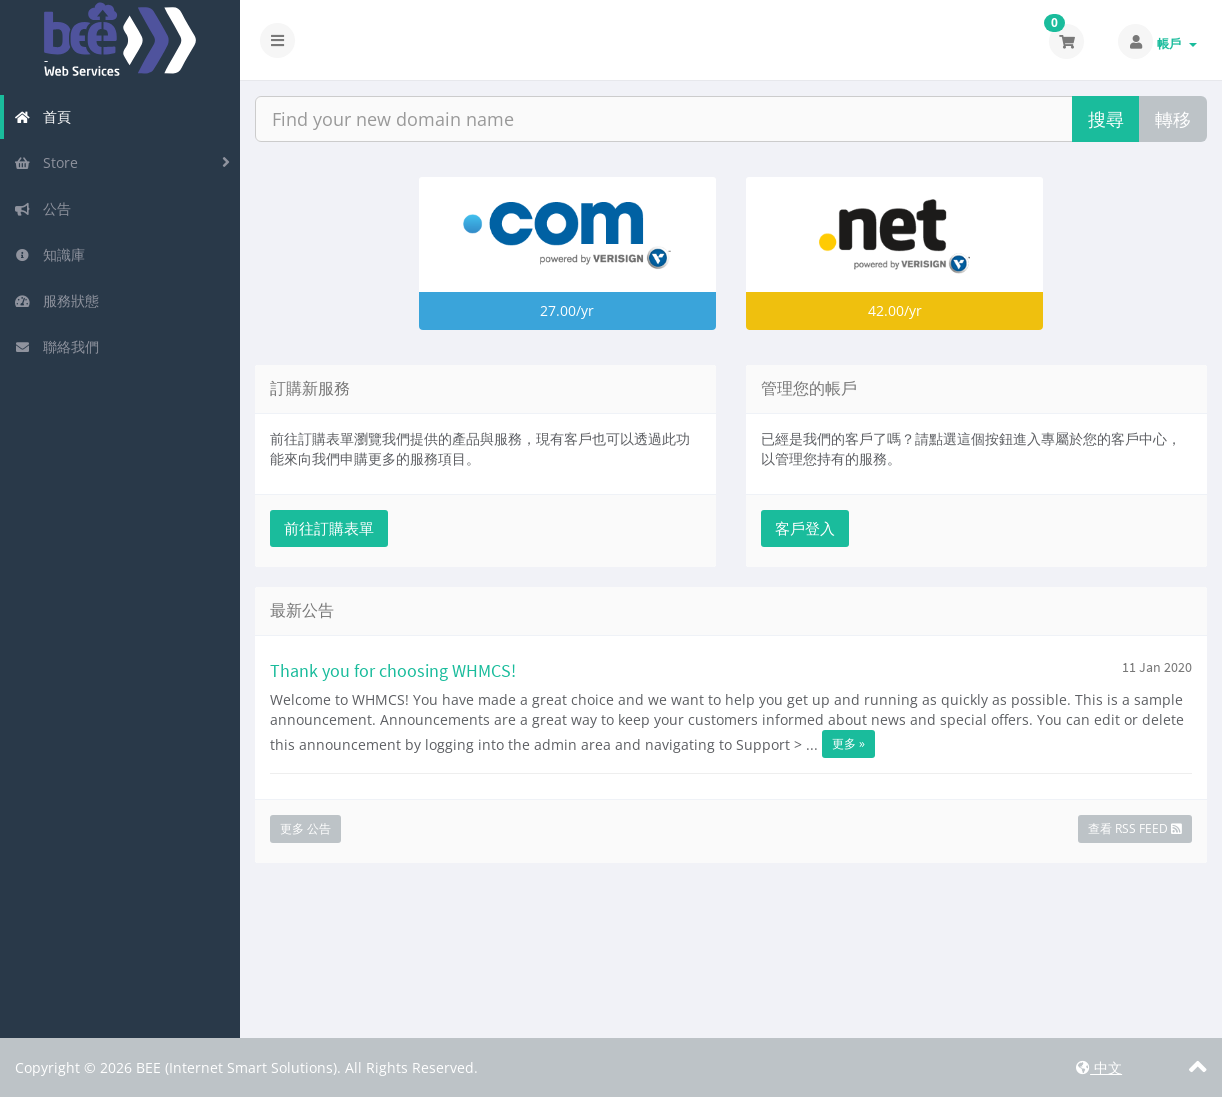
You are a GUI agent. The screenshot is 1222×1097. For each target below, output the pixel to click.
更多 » (848, 743)
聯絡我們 (56, 346)
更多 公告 (305, 828)
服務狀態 (56, 300)
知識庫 (49, 254)
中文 (1099, 1067)
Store (46, 162)
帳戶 (1177, 43)
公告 (42, 208)
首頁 (42, 116)
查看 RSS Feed (1135, 828)
